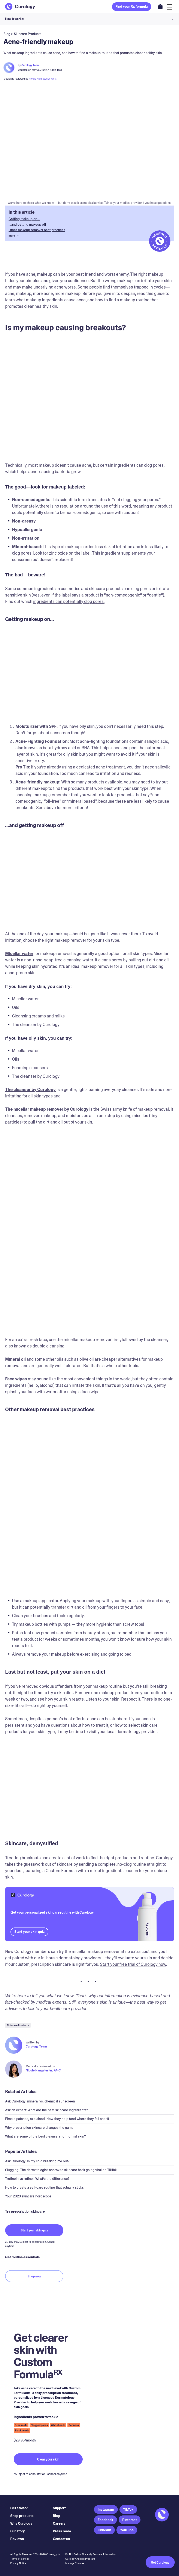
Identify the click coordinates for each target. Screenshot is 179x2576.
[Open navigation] (169, 6)
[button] (89, 19)
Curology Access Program (80, 2559)
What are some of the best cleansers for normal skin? (45, 2136)
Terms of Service (19, 2559)
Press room (62, 2531)
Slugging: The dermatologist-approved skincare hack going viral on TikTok (61, 2170)
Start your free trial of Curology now (133, 1964)
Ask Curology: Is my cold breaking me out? (37, 2161)
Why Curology (21, 2523)
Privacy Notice (18, 2563)
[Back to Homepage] (20, 6)
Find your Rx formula (131, 6)
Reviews (17, 2539)
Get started (19, 2508)
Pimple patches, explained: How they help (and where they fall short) (57, 2119)
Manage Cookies (74, 2563)
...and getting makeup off (27, 225)
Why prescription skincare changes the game (39, 2127)
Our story (17, 2531)
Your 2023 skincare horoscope (28, 2196)
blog (6, 34)
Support (59, 2508)
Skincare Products (27, 34)
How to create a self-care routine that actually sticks (44, 2187)
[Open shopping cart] (160, 6)
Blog (56, 2516)
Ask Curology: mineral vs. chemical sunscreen (40, 2101)
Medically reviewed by (40, 2066)
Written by (32, 2042)
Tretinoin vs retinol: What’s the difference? (37, 2178)
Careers (59, 2523)
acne (30, 274)
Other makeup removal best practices (37, 230)
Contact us (61, 2539)
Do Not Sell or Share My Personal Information (90, 2554)
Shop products (22, 2516)
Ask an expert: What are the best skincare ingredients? (46, 2110)
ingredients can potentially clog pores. (68, 601)
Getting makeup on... (24, 219)
